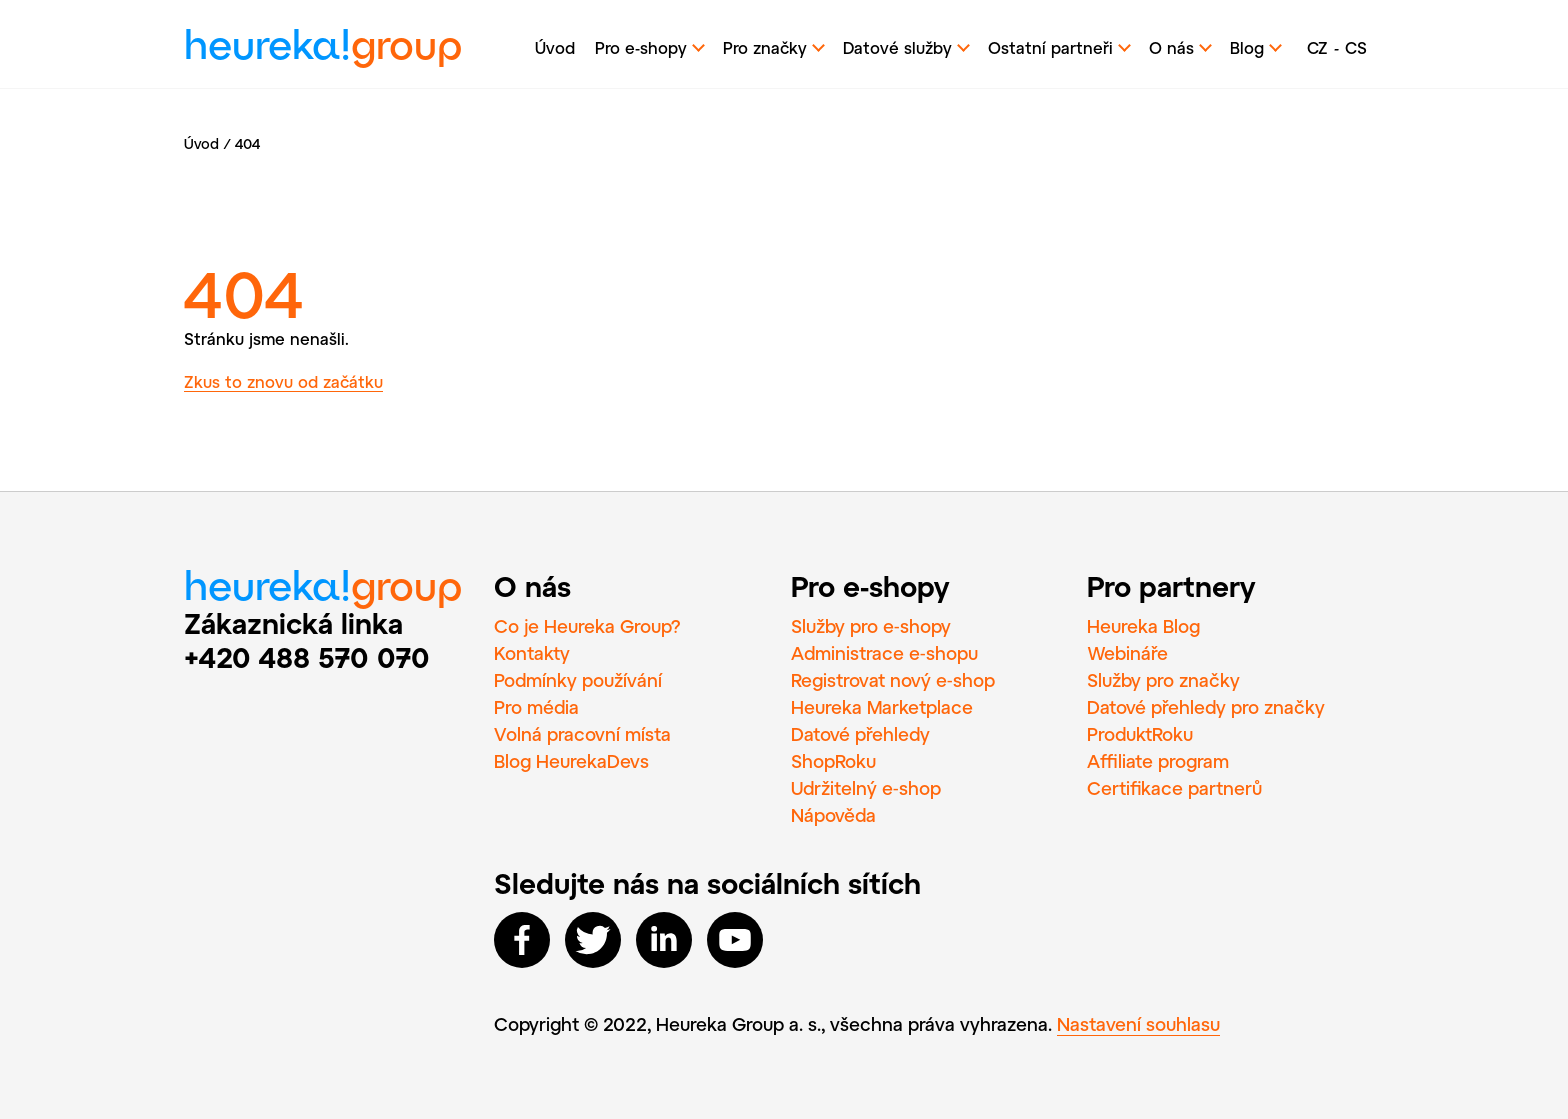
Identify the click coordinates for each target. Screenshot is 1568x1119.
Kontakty (532, 653)
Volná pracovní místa (582, 734)
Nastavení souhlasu (1138, 1024)
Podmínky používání (578, 680)
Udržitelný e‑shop (866, 788)
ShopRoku (833, 761)
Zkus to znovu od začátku (283, 381)
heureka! (323, 49)
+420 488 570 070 (307, 657)
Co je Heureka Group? (587, 626)
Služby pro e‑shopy (871, 626)
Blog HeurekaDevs (571, 761)
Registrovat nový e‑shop (893, 680)
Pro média (536, 707)
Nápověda (833, 815)
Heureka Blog (1143, 626)
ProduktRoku (1140, 734)
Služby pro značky (1163, 680)
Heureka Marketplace (882, 707)
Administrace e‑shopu (884, 653)
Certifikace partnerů (1174, 788)
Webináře (1127, 653)
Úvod (555, 47)
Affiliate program (1158, 761)
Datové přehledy (860, 734)
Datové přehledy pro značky (1206, 707)
